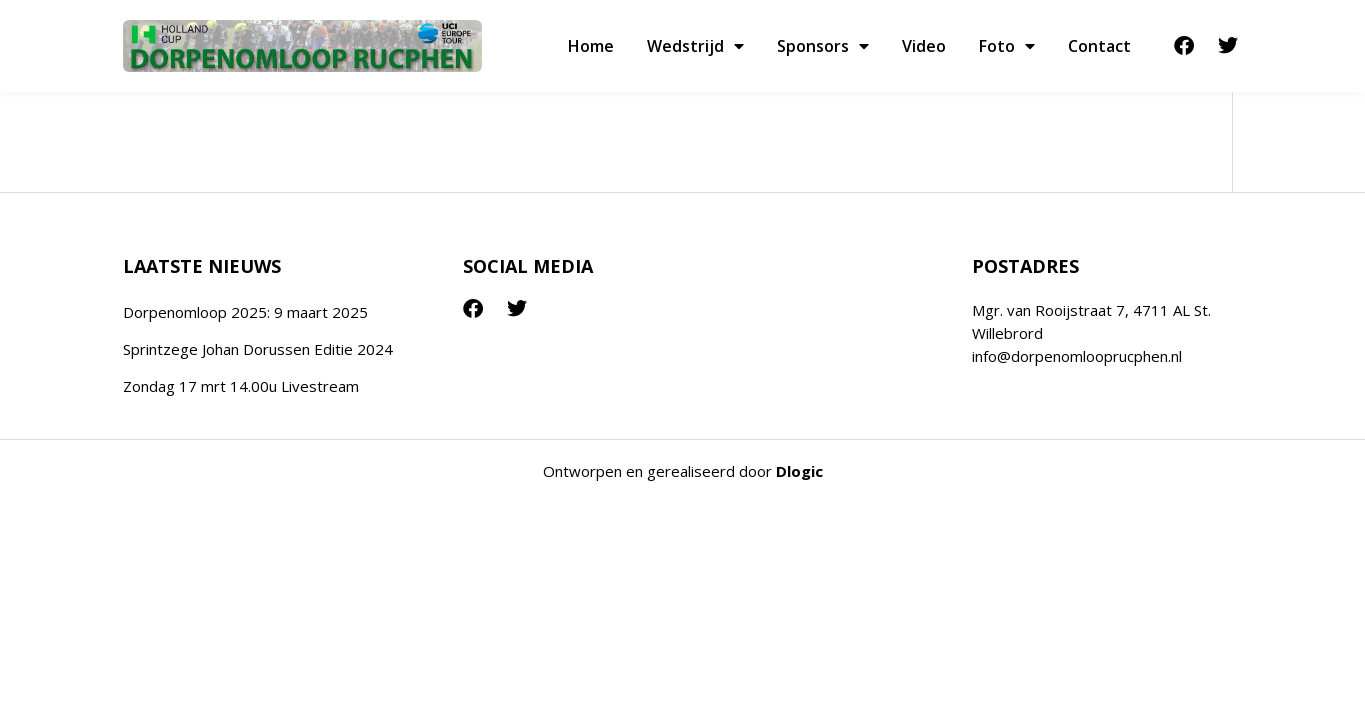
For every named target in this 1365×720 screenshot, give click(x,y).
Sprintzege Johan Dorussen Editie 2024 (258, 349)
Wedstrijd (695, 46)
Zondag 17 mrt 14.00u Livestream (241, 386)
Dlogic (799, 471)
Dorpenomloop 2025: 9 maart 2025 (245, 312)
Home (591, 46)
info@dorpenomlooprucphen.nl (1077, 356)
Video (924, 46)
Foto (1007, 46)
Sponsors (823, 46)
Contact (1099, 46)
